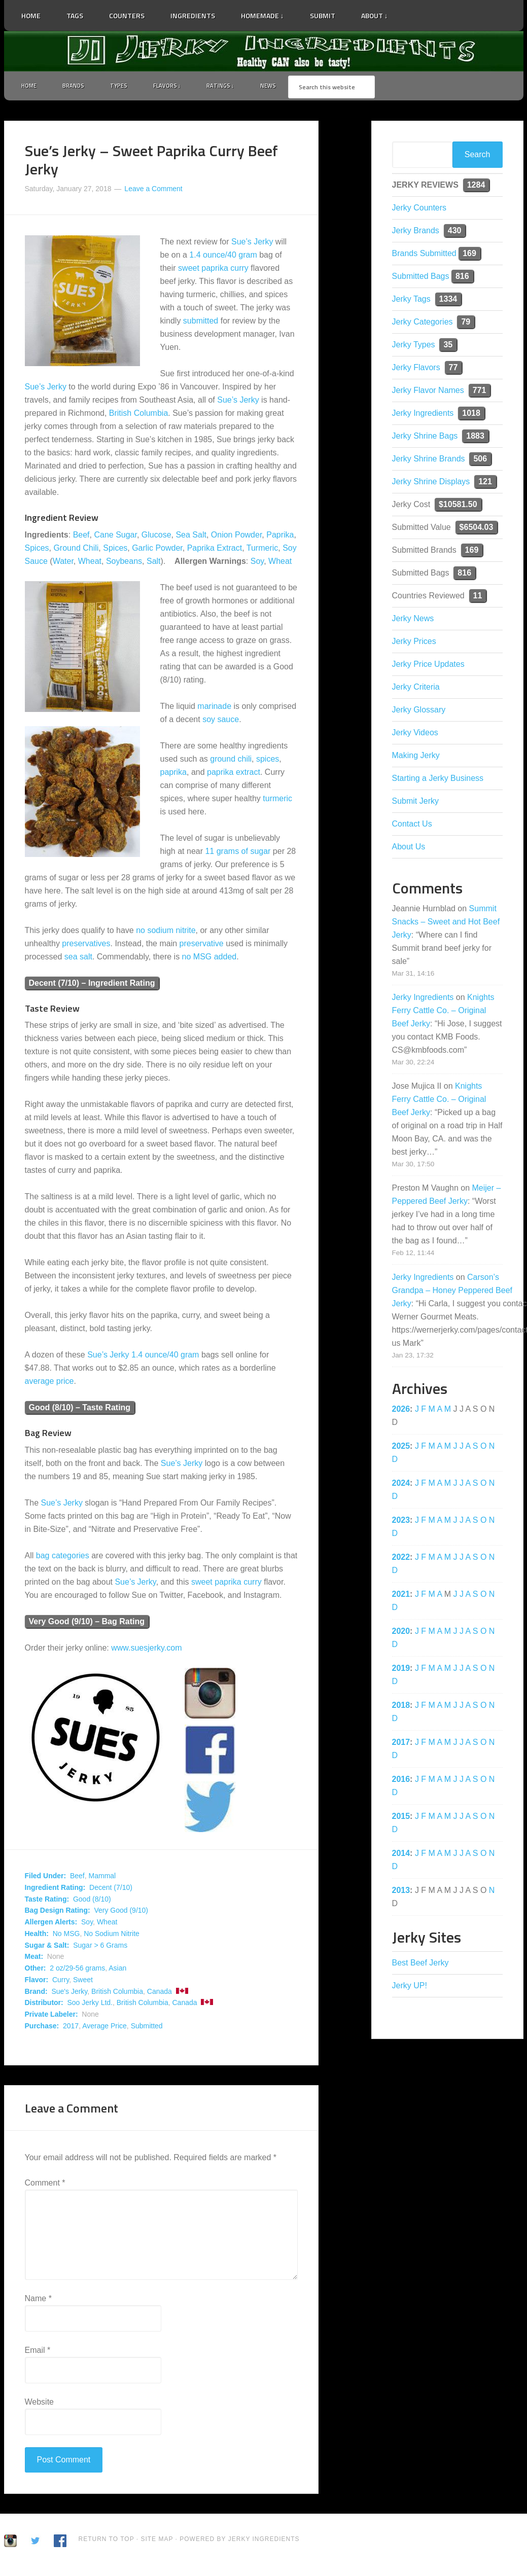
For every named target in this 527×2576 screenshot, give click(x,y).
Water (63, 563)
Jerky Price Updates (428, 666)
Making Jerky (416, 757)
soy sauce (220, 721)
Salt (154, 563)
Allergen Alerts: (51, 1924)
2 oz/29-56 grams (77, 1970)
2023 (401, 1522)
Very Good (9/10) (121, 1913)
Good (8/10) (92, 1901)
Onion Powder (236, 536)
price (65, 1383)
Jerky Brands (415, 232)
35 (447, 346)
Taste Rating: (47, 1901)
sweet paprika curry (213, 270)
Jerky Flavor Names (428, 392)
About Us (409, 848)
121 (485, 483)
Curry (60, 1982)
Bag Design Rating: (57, 1913)
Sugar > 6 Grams (100, 1947)
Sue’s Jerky (252, 244)
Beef (81, 536)
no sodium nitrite (165, 932)
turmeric (277, 800)
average (39, 1383)
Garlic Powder (157, 550)
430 (455, 232)
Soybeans (124, 563)
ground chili (231, 761)
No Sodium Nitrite (111, 1935)
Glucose (156, 536)
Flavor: (37, 1982)
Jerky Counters (419, 209)
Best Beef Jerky (420, 1964)
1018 (471, 415)
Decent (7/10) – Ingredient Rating (92, 985)
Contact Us (412, 825)
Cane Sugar (115, 536)
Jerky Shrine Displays (431, 483)
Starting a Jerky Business (438, 780)
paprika (173, 774)
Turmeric (262, 550)
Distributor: (44, 2005)
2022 (401, 1559)
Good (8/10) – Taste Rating (80, 1410)
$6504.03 (477, 529)
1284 (476, 187)
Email (38, 2352)
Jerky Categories (422, 323)
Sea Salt (190, 536)
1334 (448, 301)
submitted (200, 323)
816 (462, 278)
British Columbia (138, 415)
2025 (401, 1448)
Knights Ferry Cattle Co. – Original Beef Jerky (443, 1012)
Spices (37, 550)
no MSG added (209, 958)
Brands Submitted (424, 255)
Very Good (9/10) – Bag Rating (87, 1624)
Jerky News (413, 620)
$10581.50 (458, 506)
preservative (202, 945)
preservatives (86, 945)
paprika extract (233, 774)
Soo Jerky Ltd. (90, 2005)
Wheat (89, 563)
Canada (159, 1993)
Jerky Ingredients (263, 51)
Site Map (157, 2541)
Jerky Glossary (419, 711)
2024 (401, 1485)
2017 (71, 2028)
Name (38, 2301)
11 (477, 597)
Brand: (36, 1993)
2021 (401, 1596)
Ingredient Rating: (55, 1889)
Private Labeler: (51, 2017)
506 (480, 460)
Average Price (104, 2028)
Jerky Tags (411, 301)
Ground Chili (75, 550)
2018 (401, 1707)
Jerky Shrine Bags (425, 438)
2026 (401, 1411)
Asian (117, 1970)
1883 (475, 438)
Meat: (34, 1959)
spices (267, 761)
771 (479, 392)
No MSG (66, 1935)
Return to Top (106, 2541)
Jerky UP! (409, 1987)
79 (465, 323)
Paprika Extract (214, 550)
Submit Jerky (415, 803)
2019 (401, 1670)
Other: (35, 1970)
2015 (401, 1818)
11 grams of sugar (237, 853)
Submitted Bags (420, 278)
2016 (401, 1781)
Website (39, 2404)
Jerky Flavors (416, 369)
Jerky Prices (414, 643)
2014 (401, 1855)
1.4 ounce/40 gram (223, 257)
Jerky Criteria (416, 689)
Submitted (147, 2028)
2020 (401, 1633)
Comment (45, 2185)
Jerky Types (413, 346)
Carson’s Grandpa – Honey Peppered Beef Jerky (452, 1292)
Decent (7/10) (110, 1889)
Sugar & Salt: (47, 1947)
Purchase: (42, 2028)
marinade (214, 708)
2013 (401, 1892)
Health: (37, 1935)
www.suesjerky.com (146, 1650)
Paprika (280, 536)
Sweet (83, 1982)
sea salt (78, 958)
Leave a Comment (153, 191)
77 (453, 369)
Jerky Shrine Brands (428, 460)
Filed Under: (45, 1878)
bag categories (62, 1558)
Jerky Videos (415, 734)
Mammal (102, 1878)
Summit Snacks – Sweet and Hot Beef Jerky (446, 923)
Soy (257, 563)
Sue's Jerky (69, 1993)
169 (469, 255)
